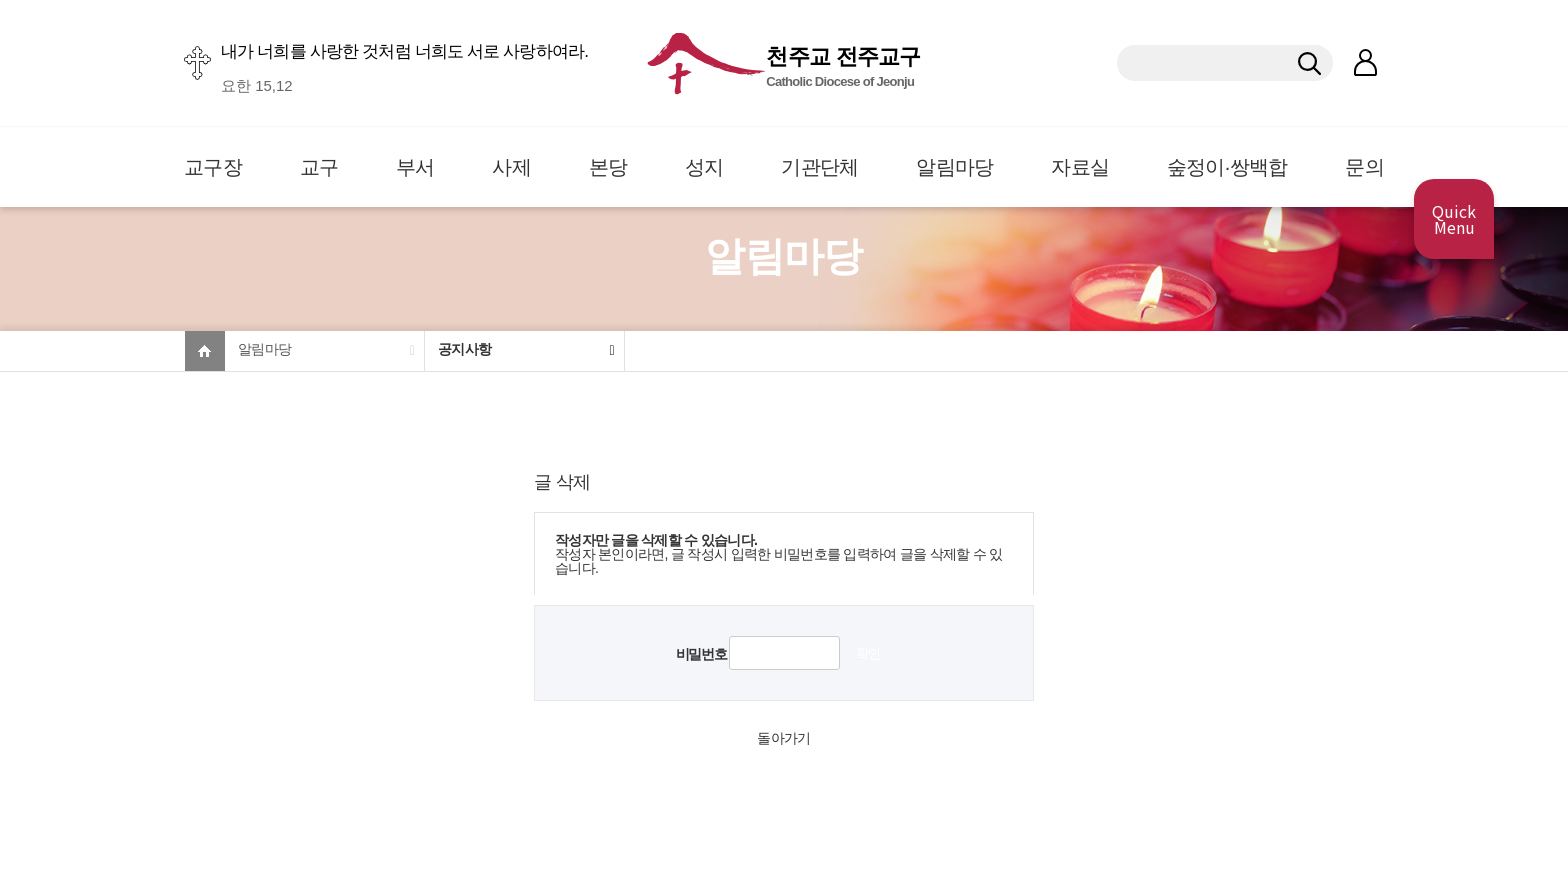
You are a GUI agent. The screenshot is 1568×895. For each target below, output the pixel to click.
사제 (511, 167)
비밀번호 (701, 654)
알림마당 (954, 167)
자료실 (1080, 167)
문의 (1364, 167)
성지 (704, 167)
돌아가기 (783, 738)
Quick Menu (1454, 219)
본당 (608, 167)
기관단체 (819, 167)
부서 (415, 167)
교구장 (213, 167)
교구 (319, 167)
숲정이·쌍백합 (1227, 167)
